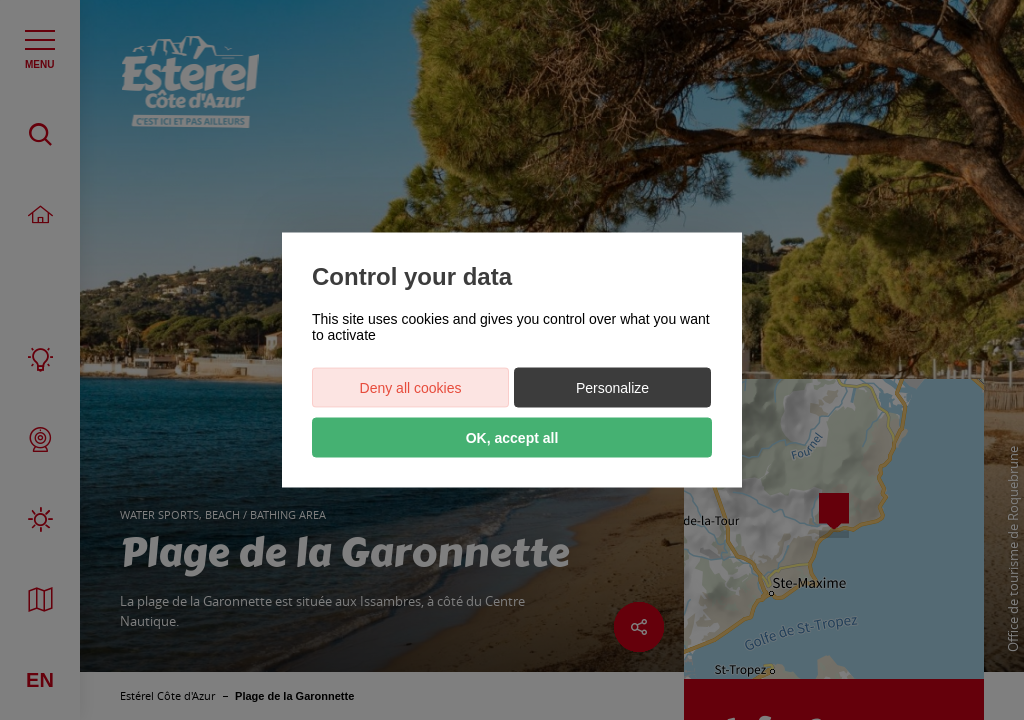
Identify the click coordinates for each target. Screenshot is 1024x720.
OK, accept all (512, 438)
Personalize (612, 388)
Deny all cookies (411, 388)
